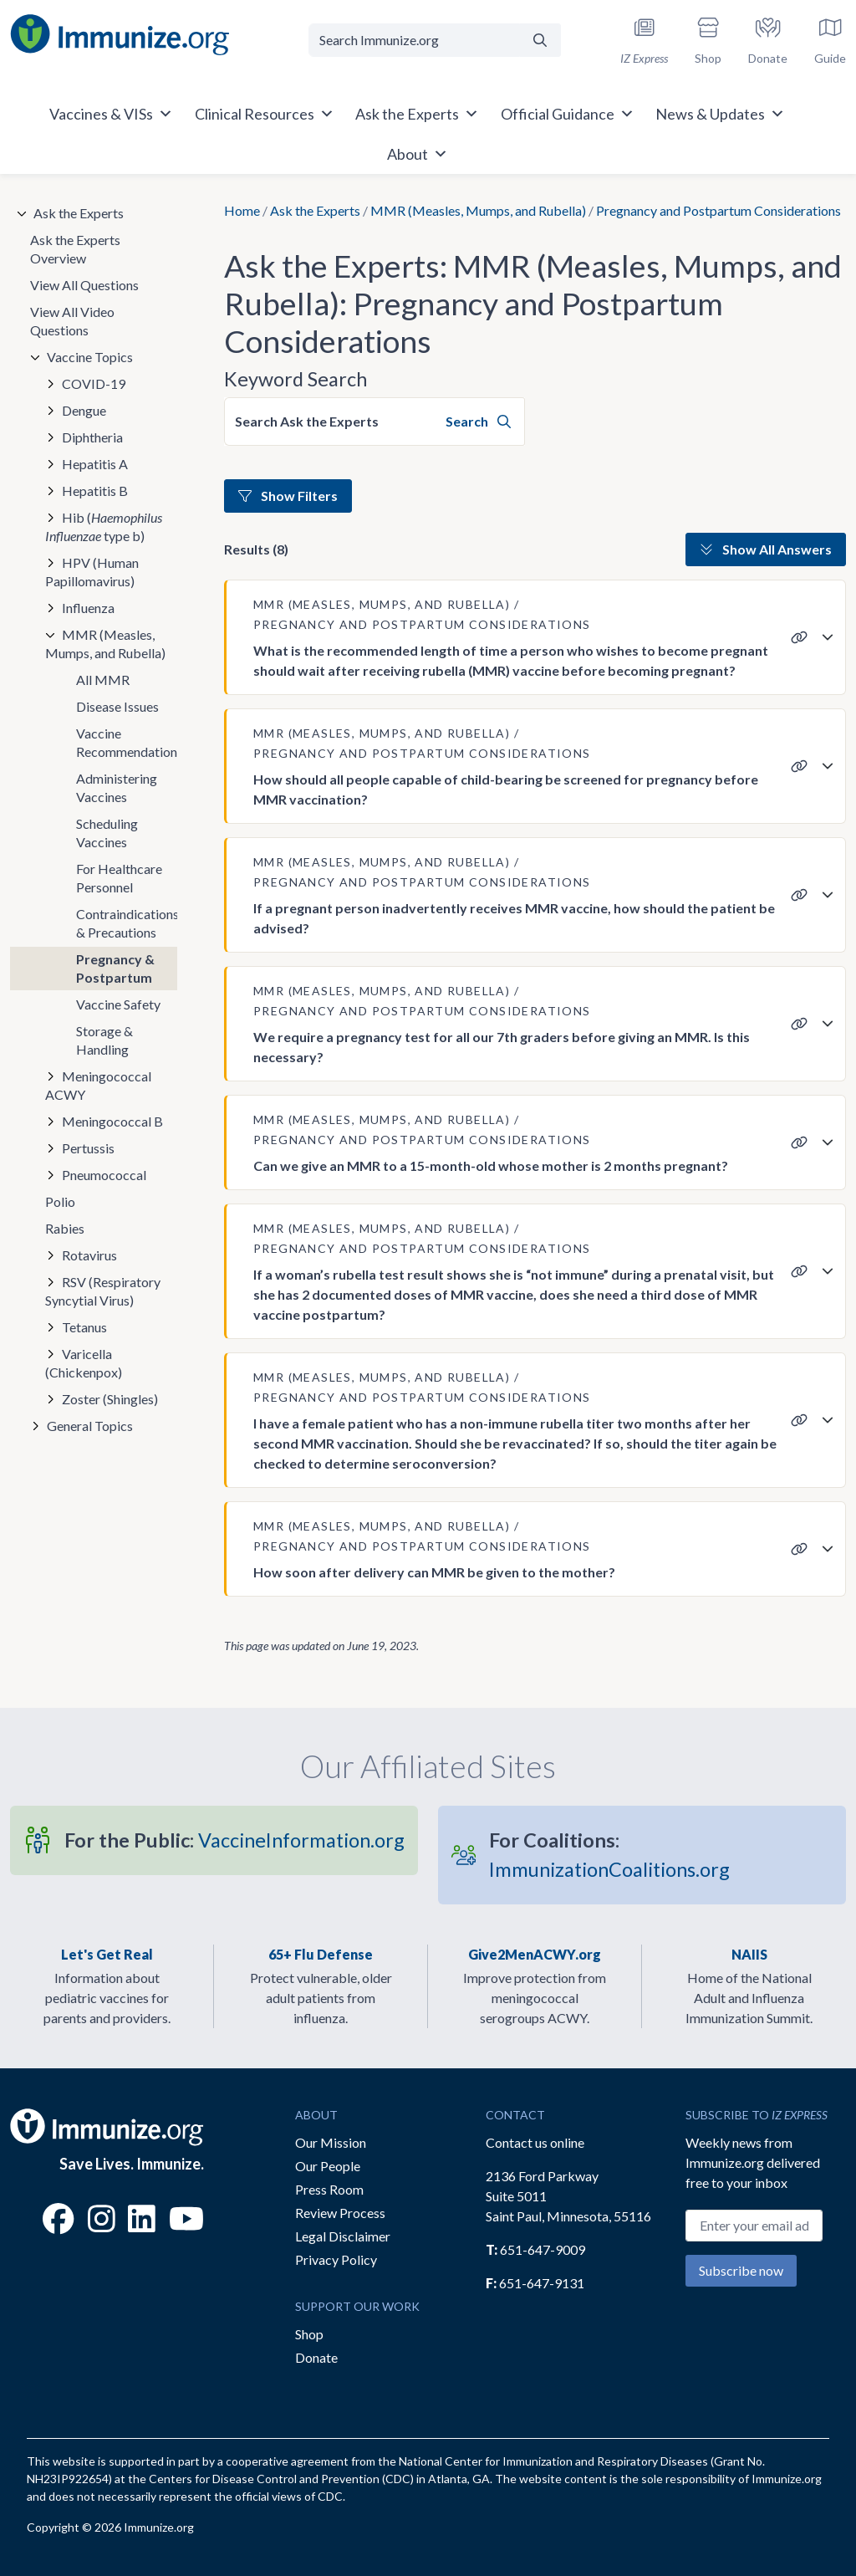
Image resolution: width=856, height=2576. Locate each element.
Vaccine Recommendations (126, 742)
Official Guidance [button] (567, 114)
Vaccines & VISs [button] (111, 114)
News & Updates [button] (720, 114)
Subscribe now (741, 2270)
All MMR (103, 679)
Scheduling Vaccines (107, 832)
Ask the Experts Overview (75, 249)
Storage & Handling (104, 1040)
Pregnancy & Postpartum (115, 968)
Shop (309, 2334)
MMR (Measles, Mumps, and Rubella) (478, 210)
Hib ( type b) (103, 526)
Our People (327, 2166)
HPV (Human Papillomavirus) (92, 572)
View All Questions (84, 285)
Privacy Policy (336, 2259)
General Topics (90, 1426)
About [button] (417, 154)
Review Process (340, 2213)
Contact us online (535, 2142)
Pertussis (88, 1148)
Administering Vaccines (116, 787)
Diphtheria (92, 437)
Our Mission (330, 2142)
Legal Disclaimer (342, 2236)
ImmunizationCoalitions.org (609, 1854)
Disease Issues (117, 706)
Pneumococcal (104, 1175)
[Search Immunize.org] (413, 40)
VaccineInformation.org (234, 1840)
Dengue (84, 410)
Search (478, 421)
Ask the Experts (315, 210)
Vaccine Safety (118, 1004)
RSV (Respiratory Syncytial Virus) (102, 1291)
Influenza (88, 608)
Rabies (64, 1228)
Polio (60, 1201)
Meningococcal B (112, 1121)
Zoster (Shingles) (110, 1399)
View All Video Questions (72, 321)
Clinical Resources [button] (264, 114)
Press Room (329, 2189)
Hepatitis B (95, 490)
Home (242, 210)
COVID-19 (93, 383)
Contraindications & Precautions (126, 923)
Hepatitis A (95, 464)
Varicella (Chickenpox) (83, 1363)
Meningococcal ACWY (98, 1085)
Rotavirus (89, 1255)
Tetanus (84, 1327)
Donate (316, 2357)
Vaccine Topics (90, 357)
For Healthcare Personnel (119, 878)
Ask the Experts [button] (417, 114)
